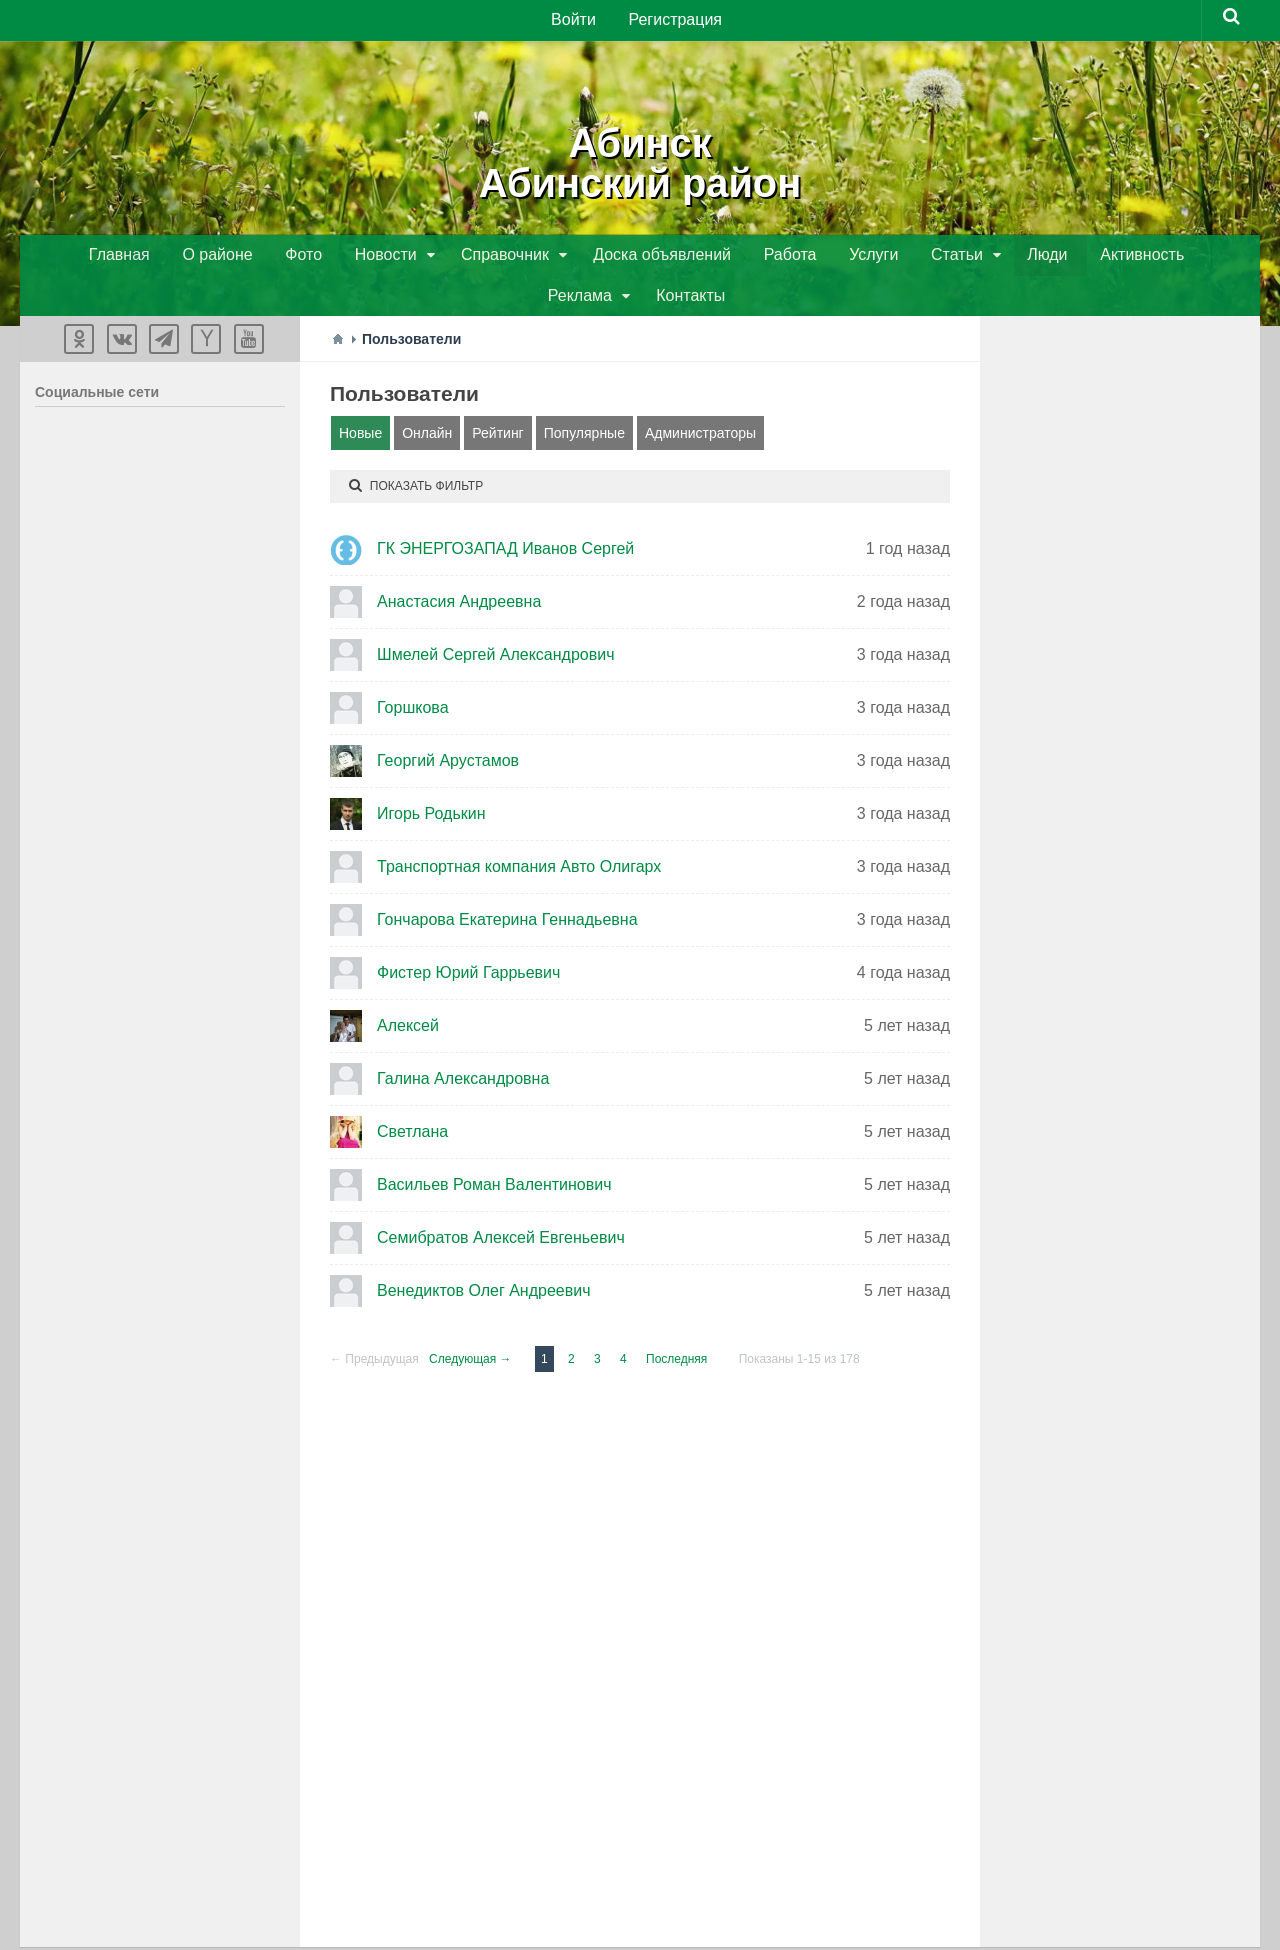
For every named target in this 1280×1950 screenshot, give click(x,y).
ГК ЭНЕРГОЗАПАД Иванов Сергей (505, 511)
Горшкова (413, 670)
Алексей (408, 988)
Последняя (676, 1322)
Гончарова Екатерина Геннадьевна (507, 882)
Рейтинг (497, 396)
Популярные (584, 396)
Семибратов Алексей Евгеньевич (501, 1200)
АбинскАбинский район (639, 160)
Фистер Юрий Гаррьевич (468, 935)
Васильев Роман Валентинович (494, 1147)
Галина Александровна (463, 1041)
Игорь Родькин (431, 776)
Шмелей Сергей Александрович (496, 617)
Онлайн (427, 396)
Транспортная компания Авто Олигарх (519, 829)
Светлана (412, 1094)
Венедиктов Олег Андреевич (484, 1253)
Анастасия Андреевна (459, 564)
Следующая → (470, 1322)
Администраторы (700, 396)
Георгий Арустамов (448, 723)
